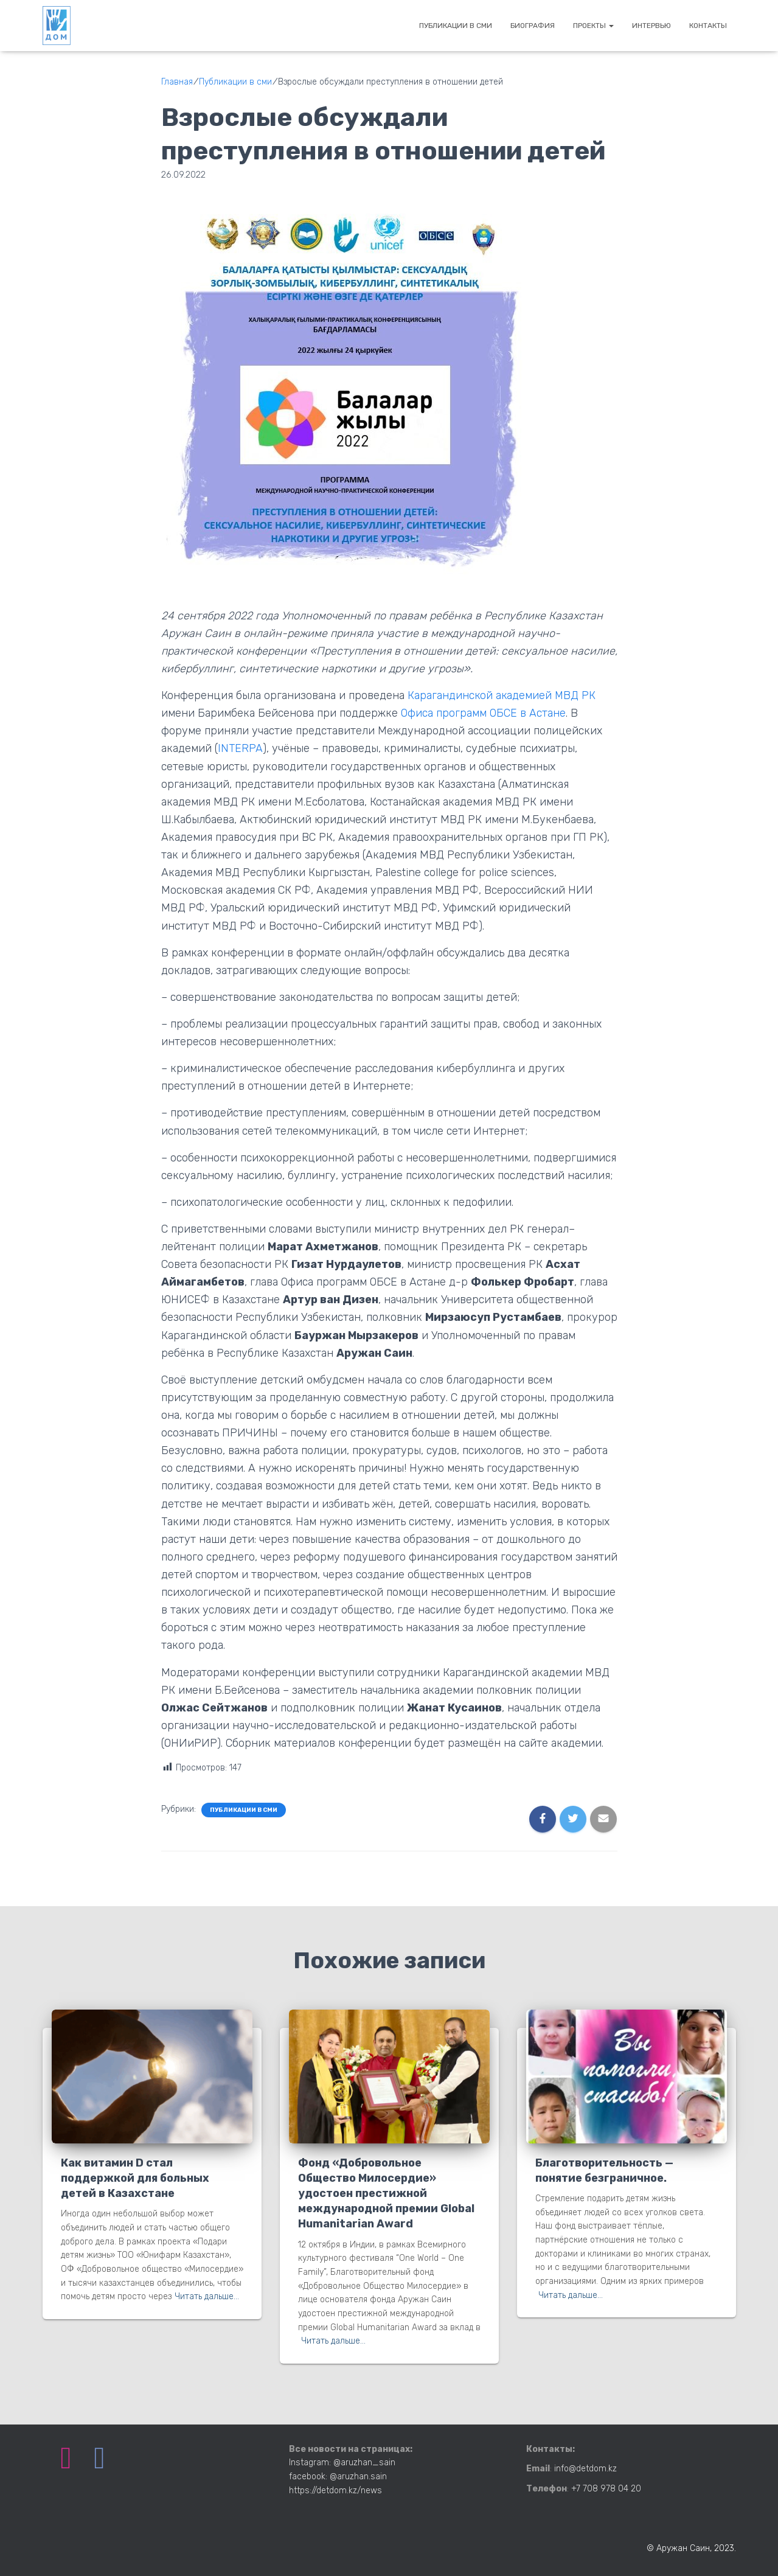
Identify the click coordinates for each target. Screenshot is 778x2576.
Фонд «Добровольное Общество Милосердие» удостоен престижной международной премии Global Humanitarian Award (386, 2193)
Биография (532, 25)
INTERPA (240, 748)
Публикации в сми (455, 25)
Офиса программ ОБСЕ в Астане (483, 713)
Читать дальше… (207, 2296)
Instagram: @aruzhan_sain (342, 2462)
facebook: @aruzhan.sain (338, 2476)
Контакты (708, 25)
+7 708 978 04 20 (606, 2489)
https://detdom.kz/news (335, 2490)
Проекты (593, 25)
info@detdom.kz (585, 2468)
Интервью (651, 25)
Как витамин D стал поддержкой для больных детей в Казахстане (135, 2178)
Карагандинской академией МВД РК (502, 695)
